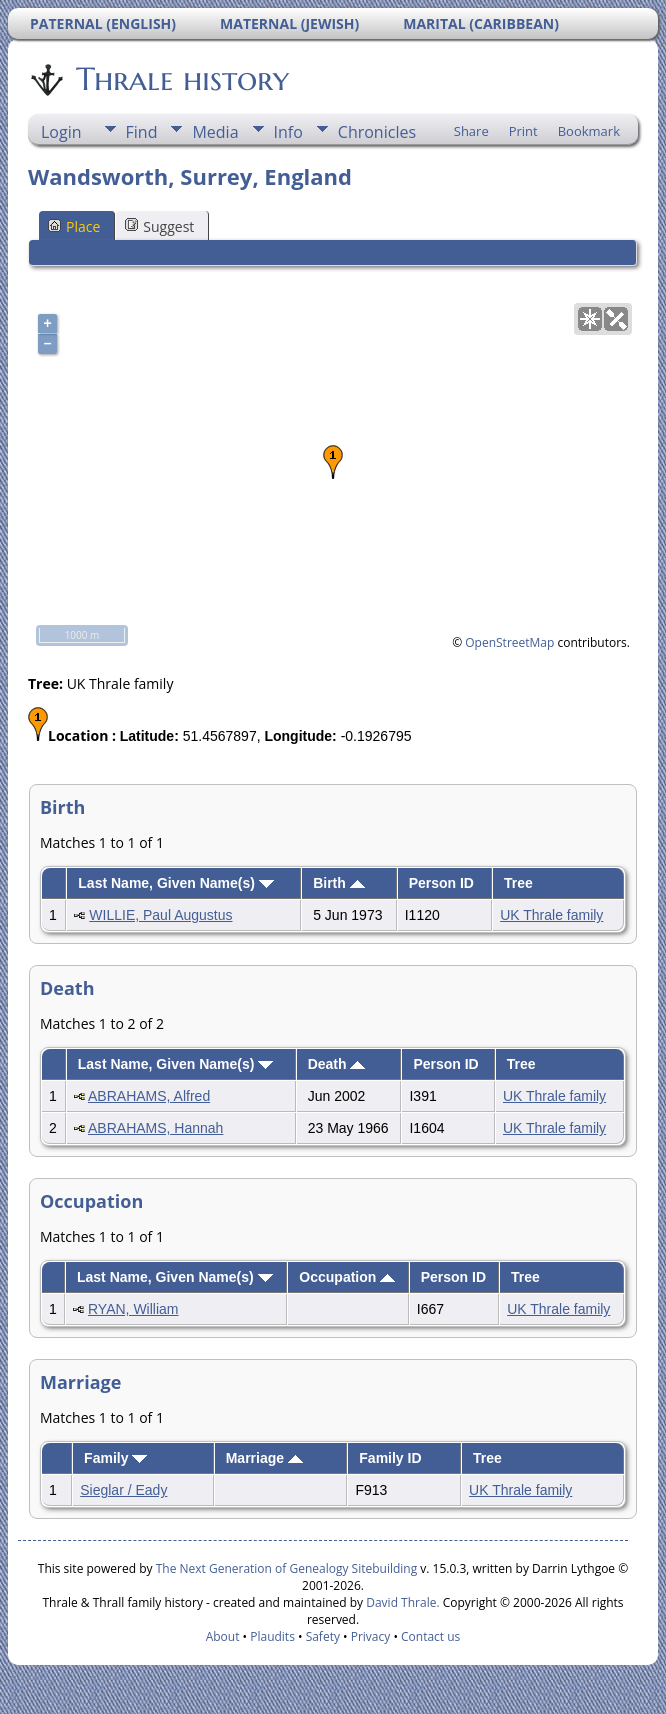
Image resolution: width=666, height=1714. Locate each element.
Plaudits (272, 1636)
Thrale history (181, 79)
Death (337, 1064)
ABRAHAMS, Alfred (149, 1096)
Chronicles (377, 132)
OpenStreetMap (509, 642)
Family (115, 1458)
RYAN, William (133, 1309)
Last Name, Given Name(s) (176, 883)
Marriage (264, 1458)
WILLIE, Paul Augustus (160, 915)
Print (523, 131)
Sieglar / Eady (123, 1490)
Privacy (371, 1636)
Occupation (347, 1277)
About (223, 1636)
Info (288, 132)
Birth (339, 883)
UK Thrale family (551, 915)
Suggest (159, 226)
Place (74, 226)
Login (61, 132)
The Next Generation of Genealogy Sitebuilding (287, 1568)
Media (215, 132)
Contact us (430, 1636)
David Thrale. (401, 1602)
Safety (323, 1636)
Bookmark (589, 131)
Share (471, 131)
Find (142, 132)
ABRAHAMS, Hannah (155, 1128)
